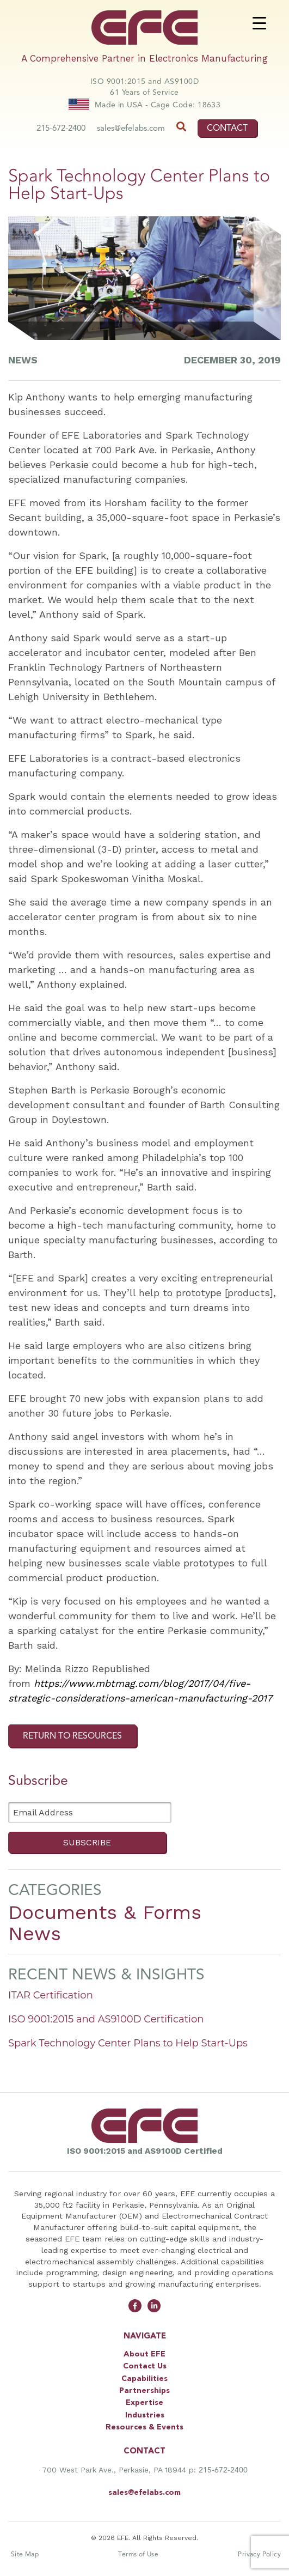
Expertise (144, 2403)
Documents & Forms (104, 1912)
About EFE (144, 2354)
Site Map (25, 2554)
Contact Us (145, 2366)
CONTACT (227, 128)
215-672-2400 (60, 128)
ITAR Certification (50, 1995)
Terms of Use (138, 2554)
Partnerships (144, 2391)
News (34, 1933)
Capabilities (144, 2379)
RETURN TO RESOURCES (72, 1735)
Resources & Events (144, 2427)
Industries (144, 2415)
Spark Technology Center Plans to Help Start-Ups (128, 2043)
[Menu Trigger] (259, 23)
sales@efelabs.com (131, 128)
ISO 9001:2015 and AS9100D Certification (106, 2019)
